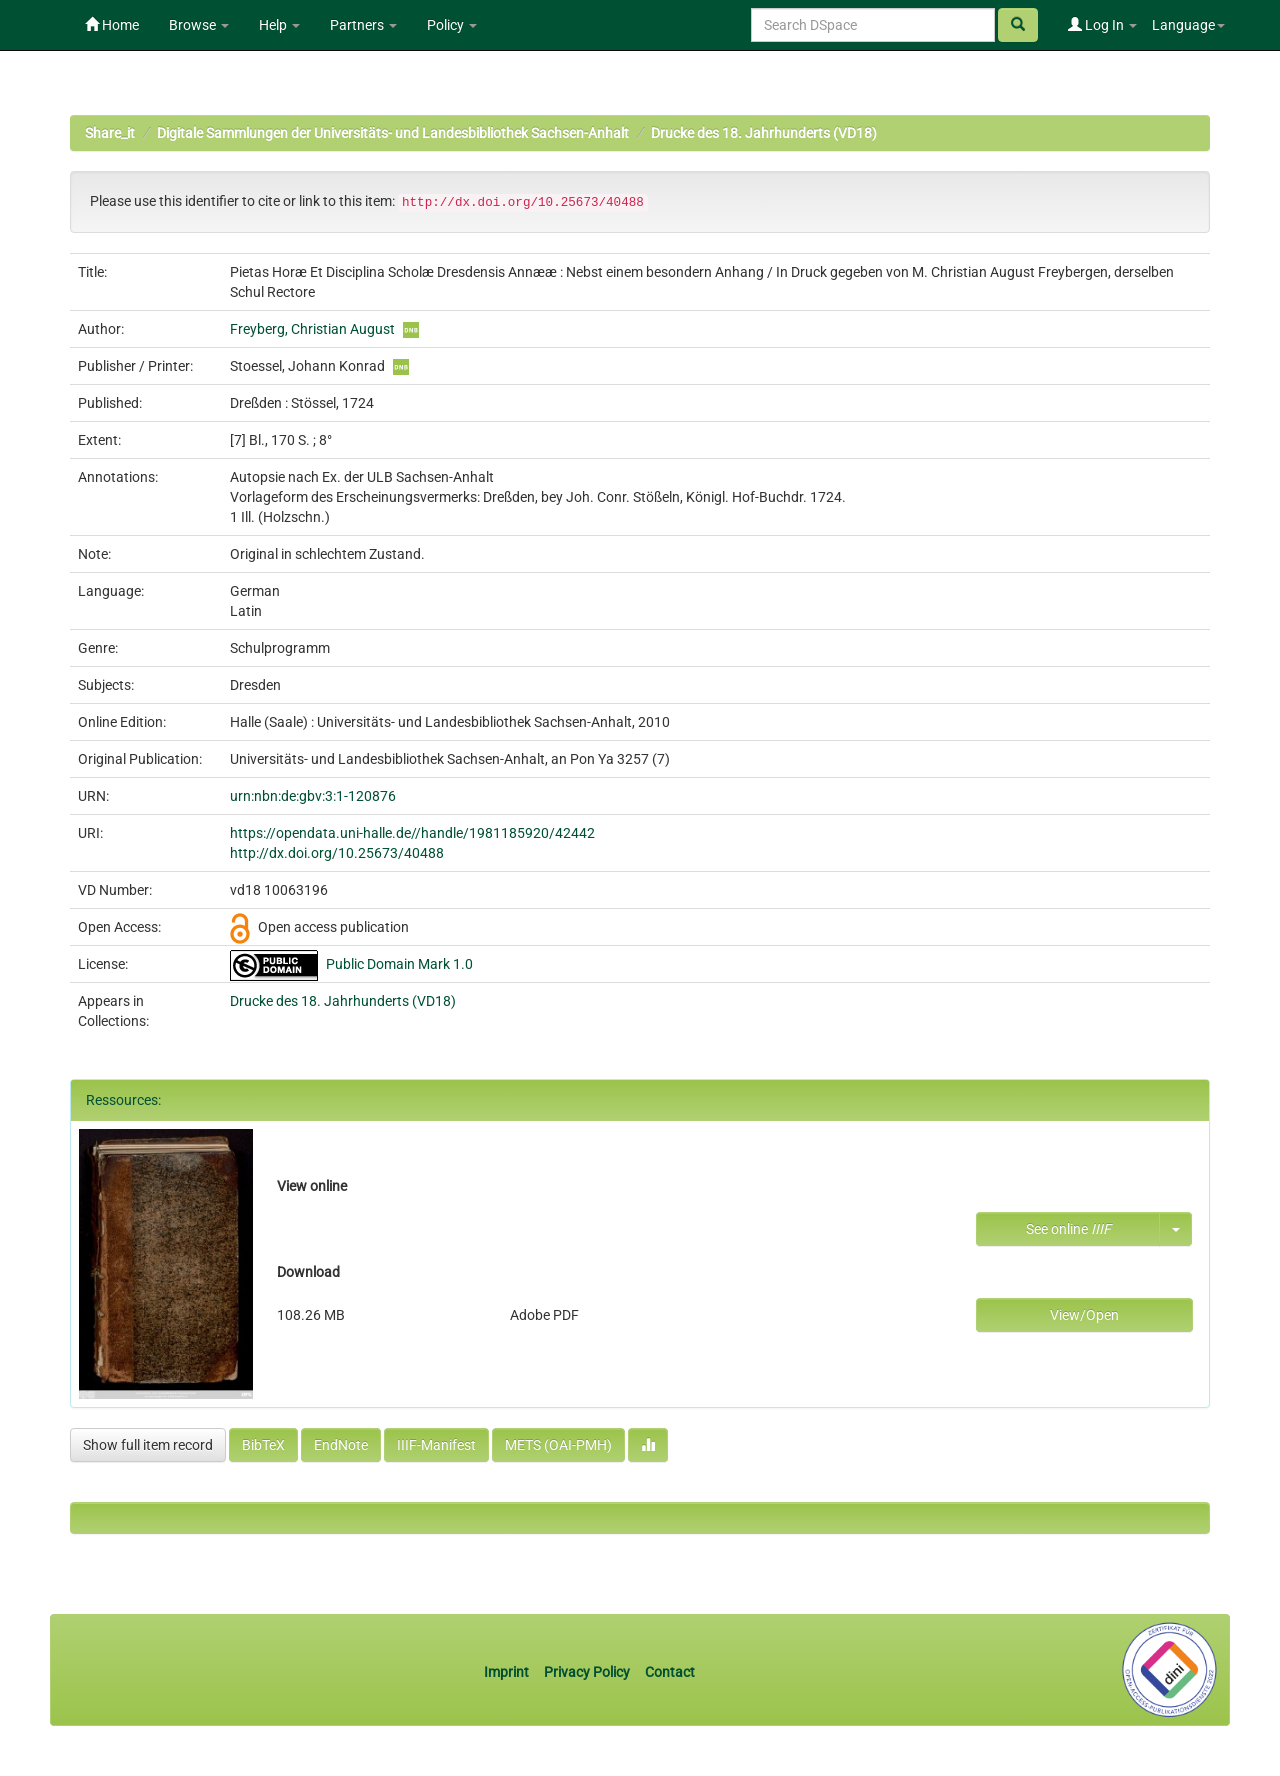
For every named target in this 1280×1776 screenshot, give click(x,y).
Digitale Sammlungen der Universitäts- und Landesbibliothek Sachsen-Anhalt (393, 133)
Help (279, 25)
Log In (1102, 25)
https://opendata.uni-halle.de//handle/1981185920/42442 (412, 833)
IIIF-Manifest (436, 1445)
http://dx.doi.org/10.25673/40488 (337, 853)
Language (1188, 25)
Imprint (508, 1672)
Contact (670, 1672)
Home (112, 25)
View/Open (1084, 1315)
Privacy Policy (587, 1672)
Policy (452, 25)
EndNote (341, 1445)
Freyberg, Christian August (312, 329)
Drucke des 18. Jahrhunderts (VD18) (764, 133)
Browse (199, 25)
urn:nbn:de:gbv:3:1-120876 (313, 796)
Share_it (110, 133)
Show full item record (148, 1445)
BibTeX (263, 1445)
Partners (363, 25)
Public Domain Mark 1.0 (399, 964)
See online (1068, 1229)
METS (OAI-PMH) (558, 1445)
